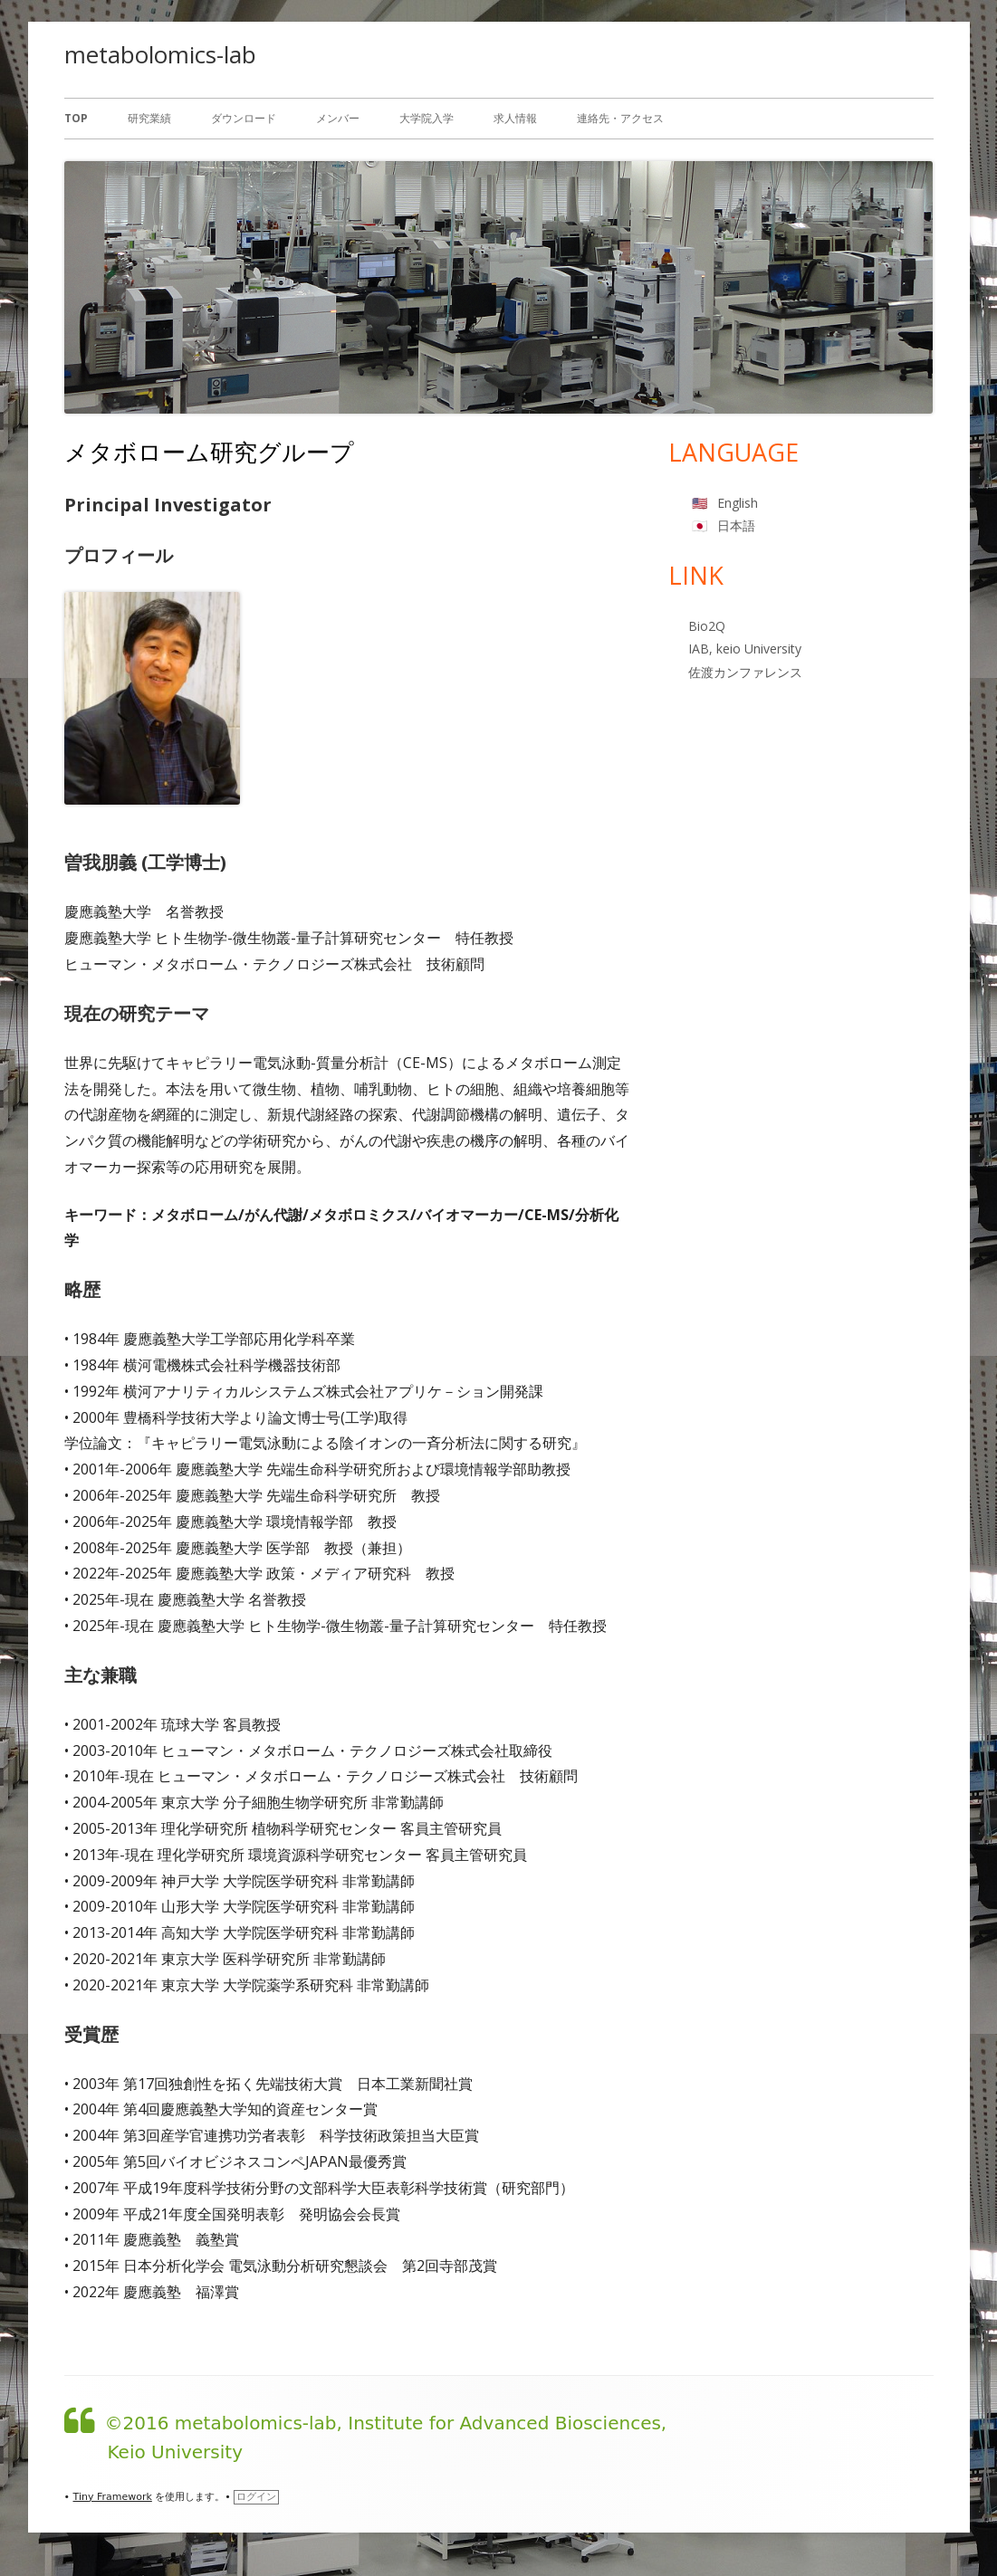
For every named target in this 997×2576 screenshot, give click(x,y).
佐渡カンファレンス (745, 672)
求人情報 (515, 118)
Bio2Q (706, 625)
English (737, 502)
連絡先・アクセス (620, 118)
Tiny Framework (112, 2497)
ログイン (256, 2497)
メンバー (337, 118)
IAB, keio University (744, 648)
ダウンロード (243, 118)
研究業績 (149, 118)
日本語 (736, 525)
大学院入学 (426, 118)
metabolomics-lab (160, 54)
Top (76, 118)
